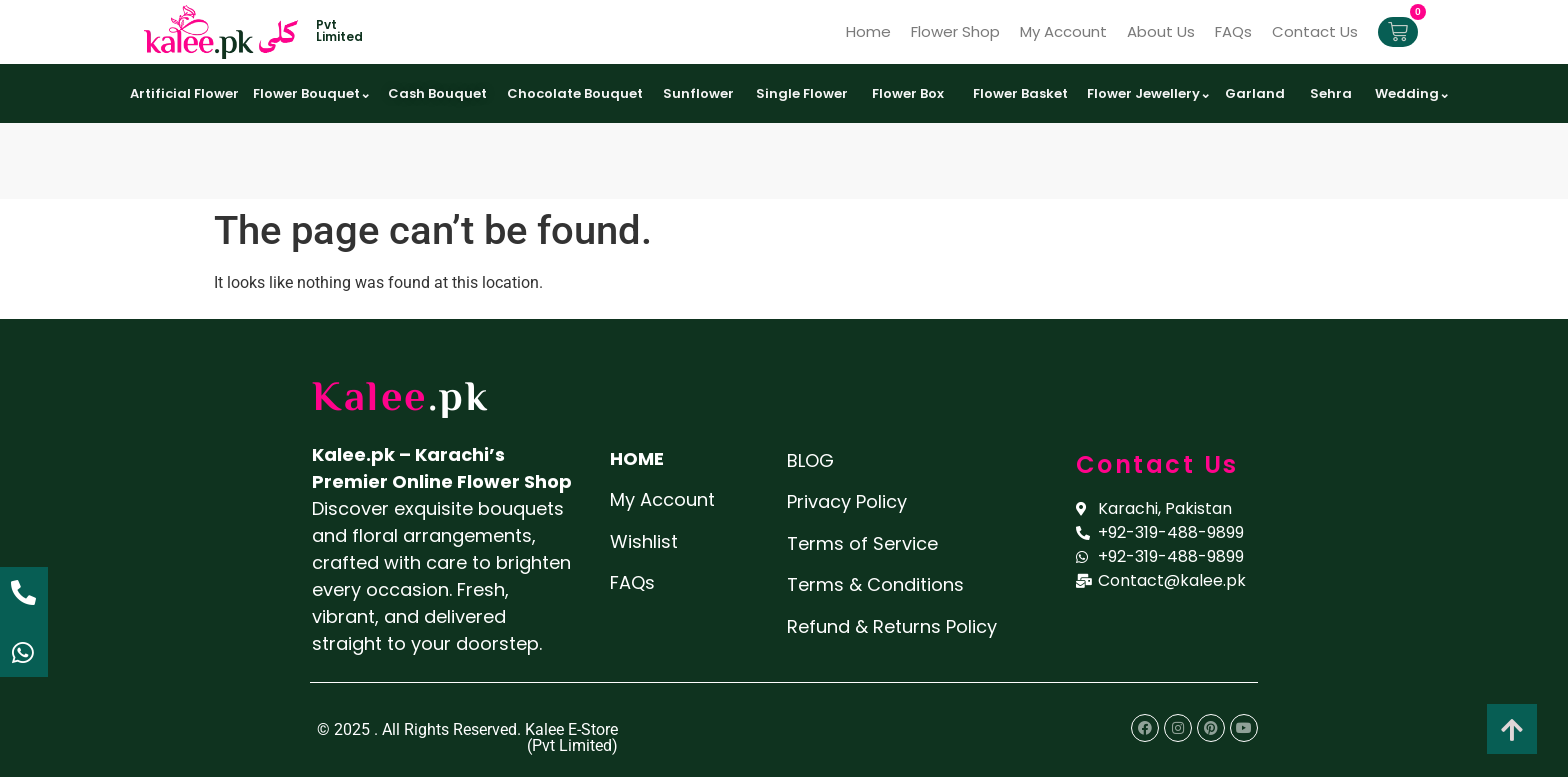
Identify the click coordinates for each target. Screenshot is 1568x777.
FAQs (1233, 31)
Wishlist (644, 541)
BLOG (810, 460)
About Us (1161, 31)
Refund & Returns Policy (892, 626)
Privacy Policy (847, 501)
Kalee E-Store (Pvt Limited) (571, 737)
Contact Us (1315, 31)
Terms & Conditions (875, 584)
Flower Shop (955, 31)
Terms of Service (862, 543)
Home (868, 31)
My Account (1063, 31)
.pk (459, 400)
